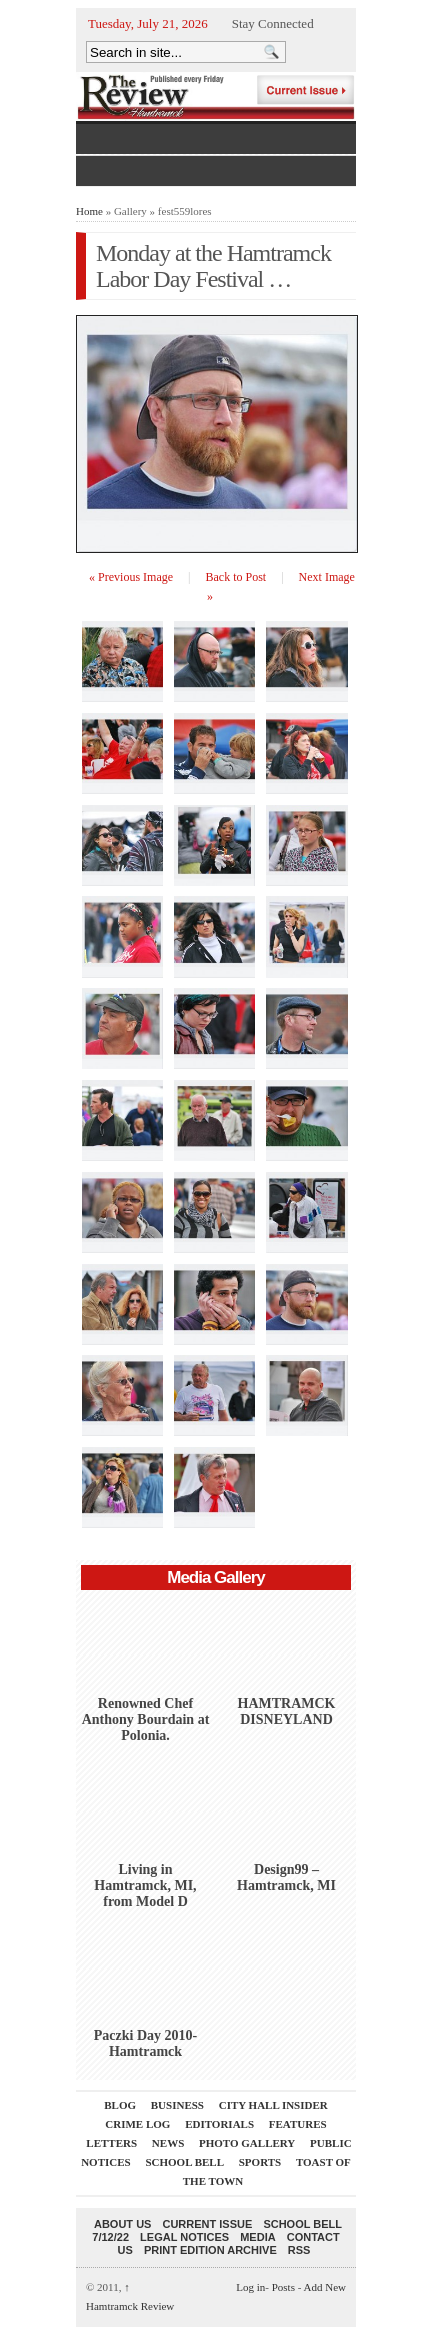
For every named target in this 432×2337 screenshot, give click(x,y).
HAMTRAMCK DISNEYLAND (287, 1711)
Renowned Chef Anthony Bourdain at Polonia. (146, 1719)
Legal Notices (184, 2237)
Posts (283, 2287)
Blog (120, 2105)
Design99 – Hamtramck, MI (286, 1877)
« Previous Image (131, 577)
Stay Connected (273, 23)
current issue (207, 2224)
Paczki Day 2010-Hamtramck (145, 2043)
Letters (111, 2143)
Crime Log (137, 2124)
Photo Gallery (247, 2143)
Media (257, 2237)
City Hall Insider (273, 2105)
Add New (325, 2287)
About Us (122, 2224)
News (168, 2143)
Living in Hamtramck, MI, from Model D (145, 1885)
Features (298, 2124)
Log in (250, 2287)
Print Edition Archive (210, 2250)
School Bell (184, 2162)
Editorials (219, 2124)
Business (177, 2105)
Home (89, 211)
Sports (260, 2162)
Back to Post (236, 577)
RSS (299, 2250)
